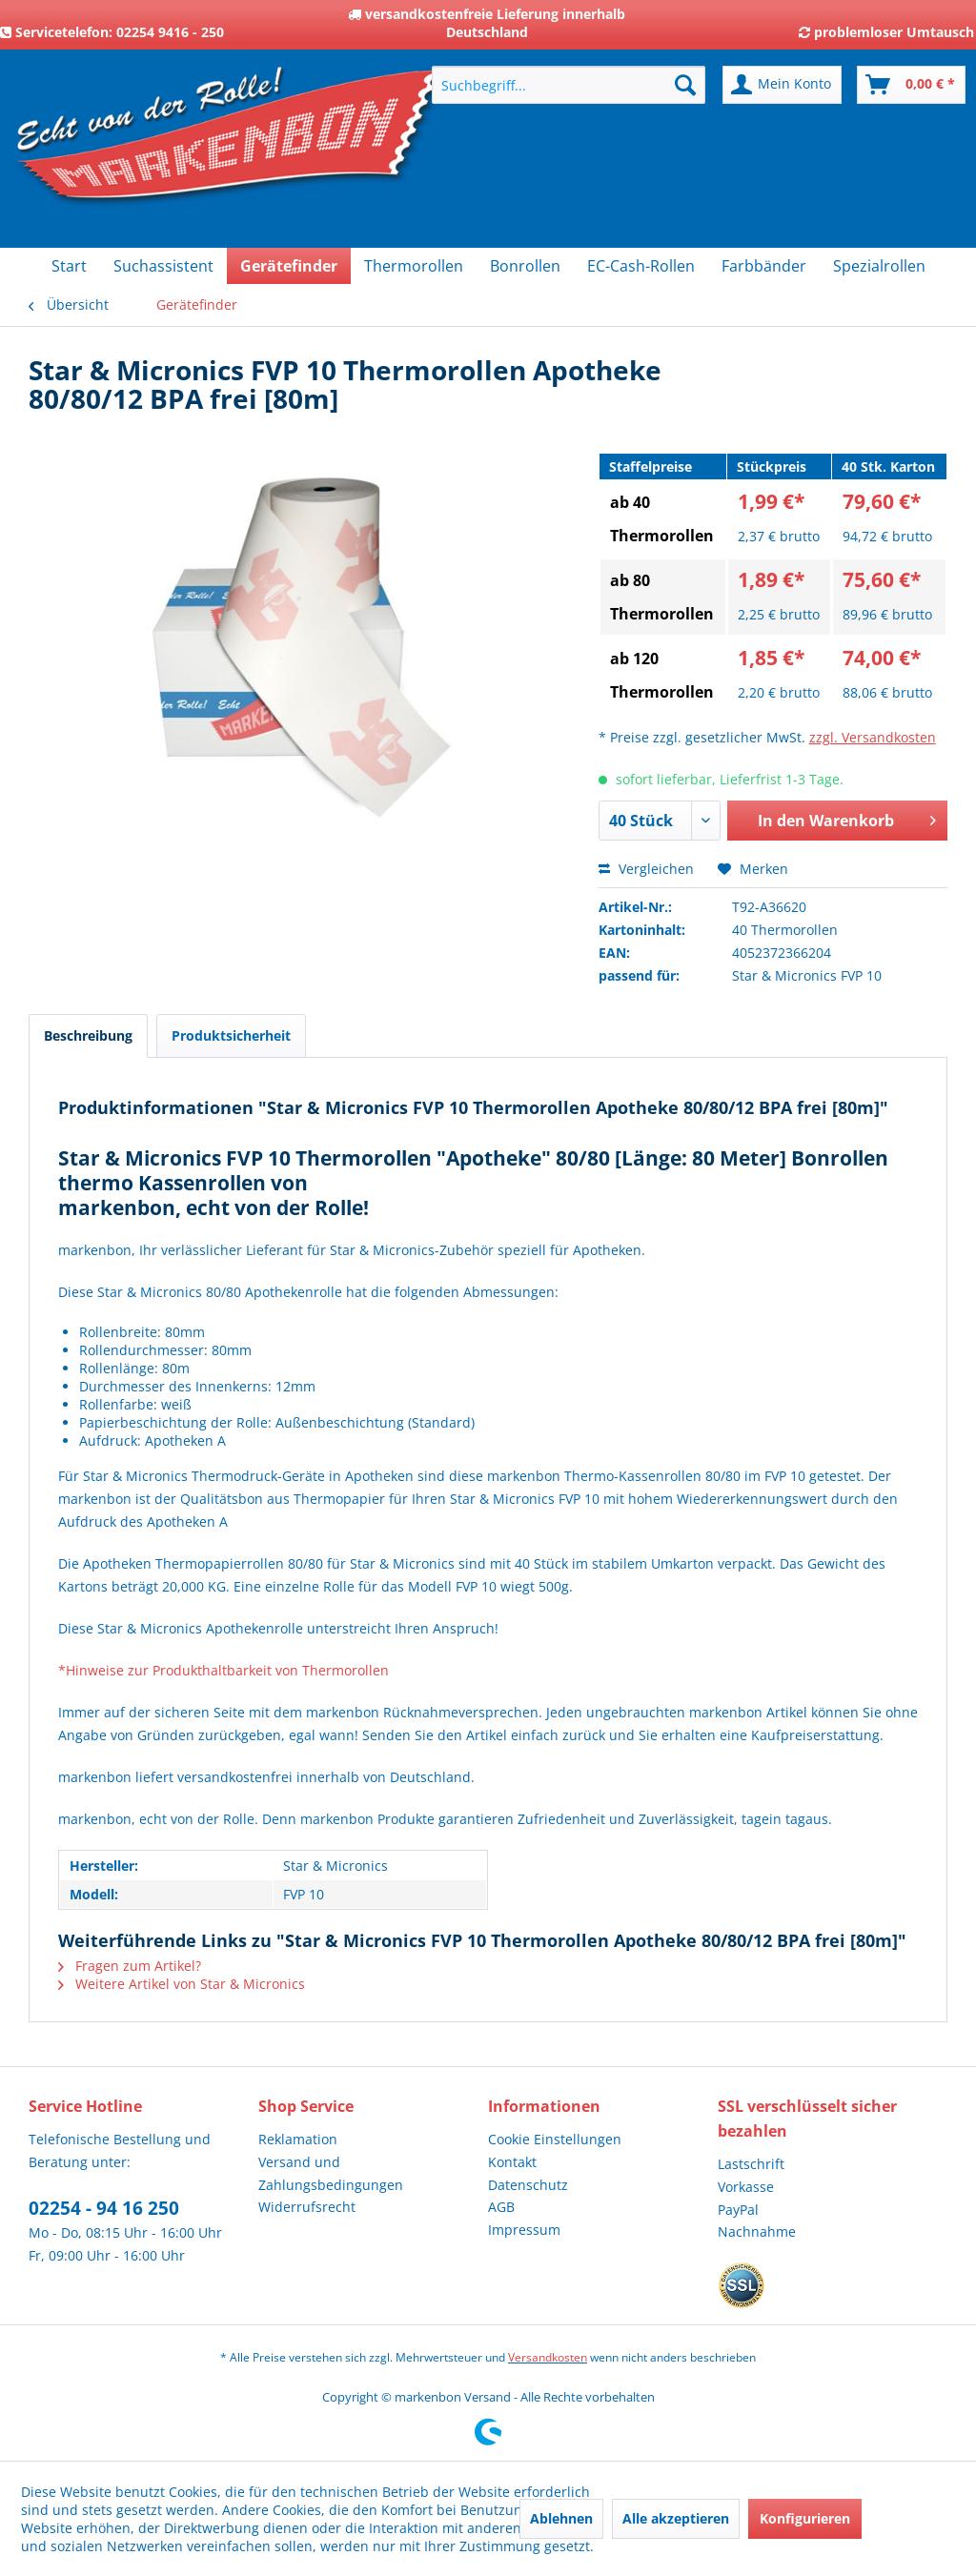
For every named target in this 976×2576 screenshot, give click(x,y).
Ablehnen (561, 2518)
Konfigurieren (805, 2518)
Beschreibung (88, 1035)
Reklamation (297, 2139)
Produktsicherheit (231, 1035)
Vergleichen (646, 869)
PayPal (738, 2210)
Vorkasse (746, 2187)
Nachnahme (757, 2231)
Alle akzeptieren (675, 2518)
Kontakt (512, 2162)
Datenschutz (528, 2185)
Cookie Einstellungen (554, 2139)
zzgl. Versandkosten (872, 737)
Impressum (524, 2230)
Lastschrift (751, 2164)
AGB (501, 2207)
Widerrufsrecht (307, 2207)
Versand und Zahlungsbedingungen (330, 2173)
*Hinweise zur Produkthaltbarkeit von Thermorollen (223, 1670)
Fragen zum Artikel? (129, 1966)
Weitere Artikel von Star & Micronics (181, 1984)
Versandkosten (547, 2357)
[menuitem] (568, 85)
